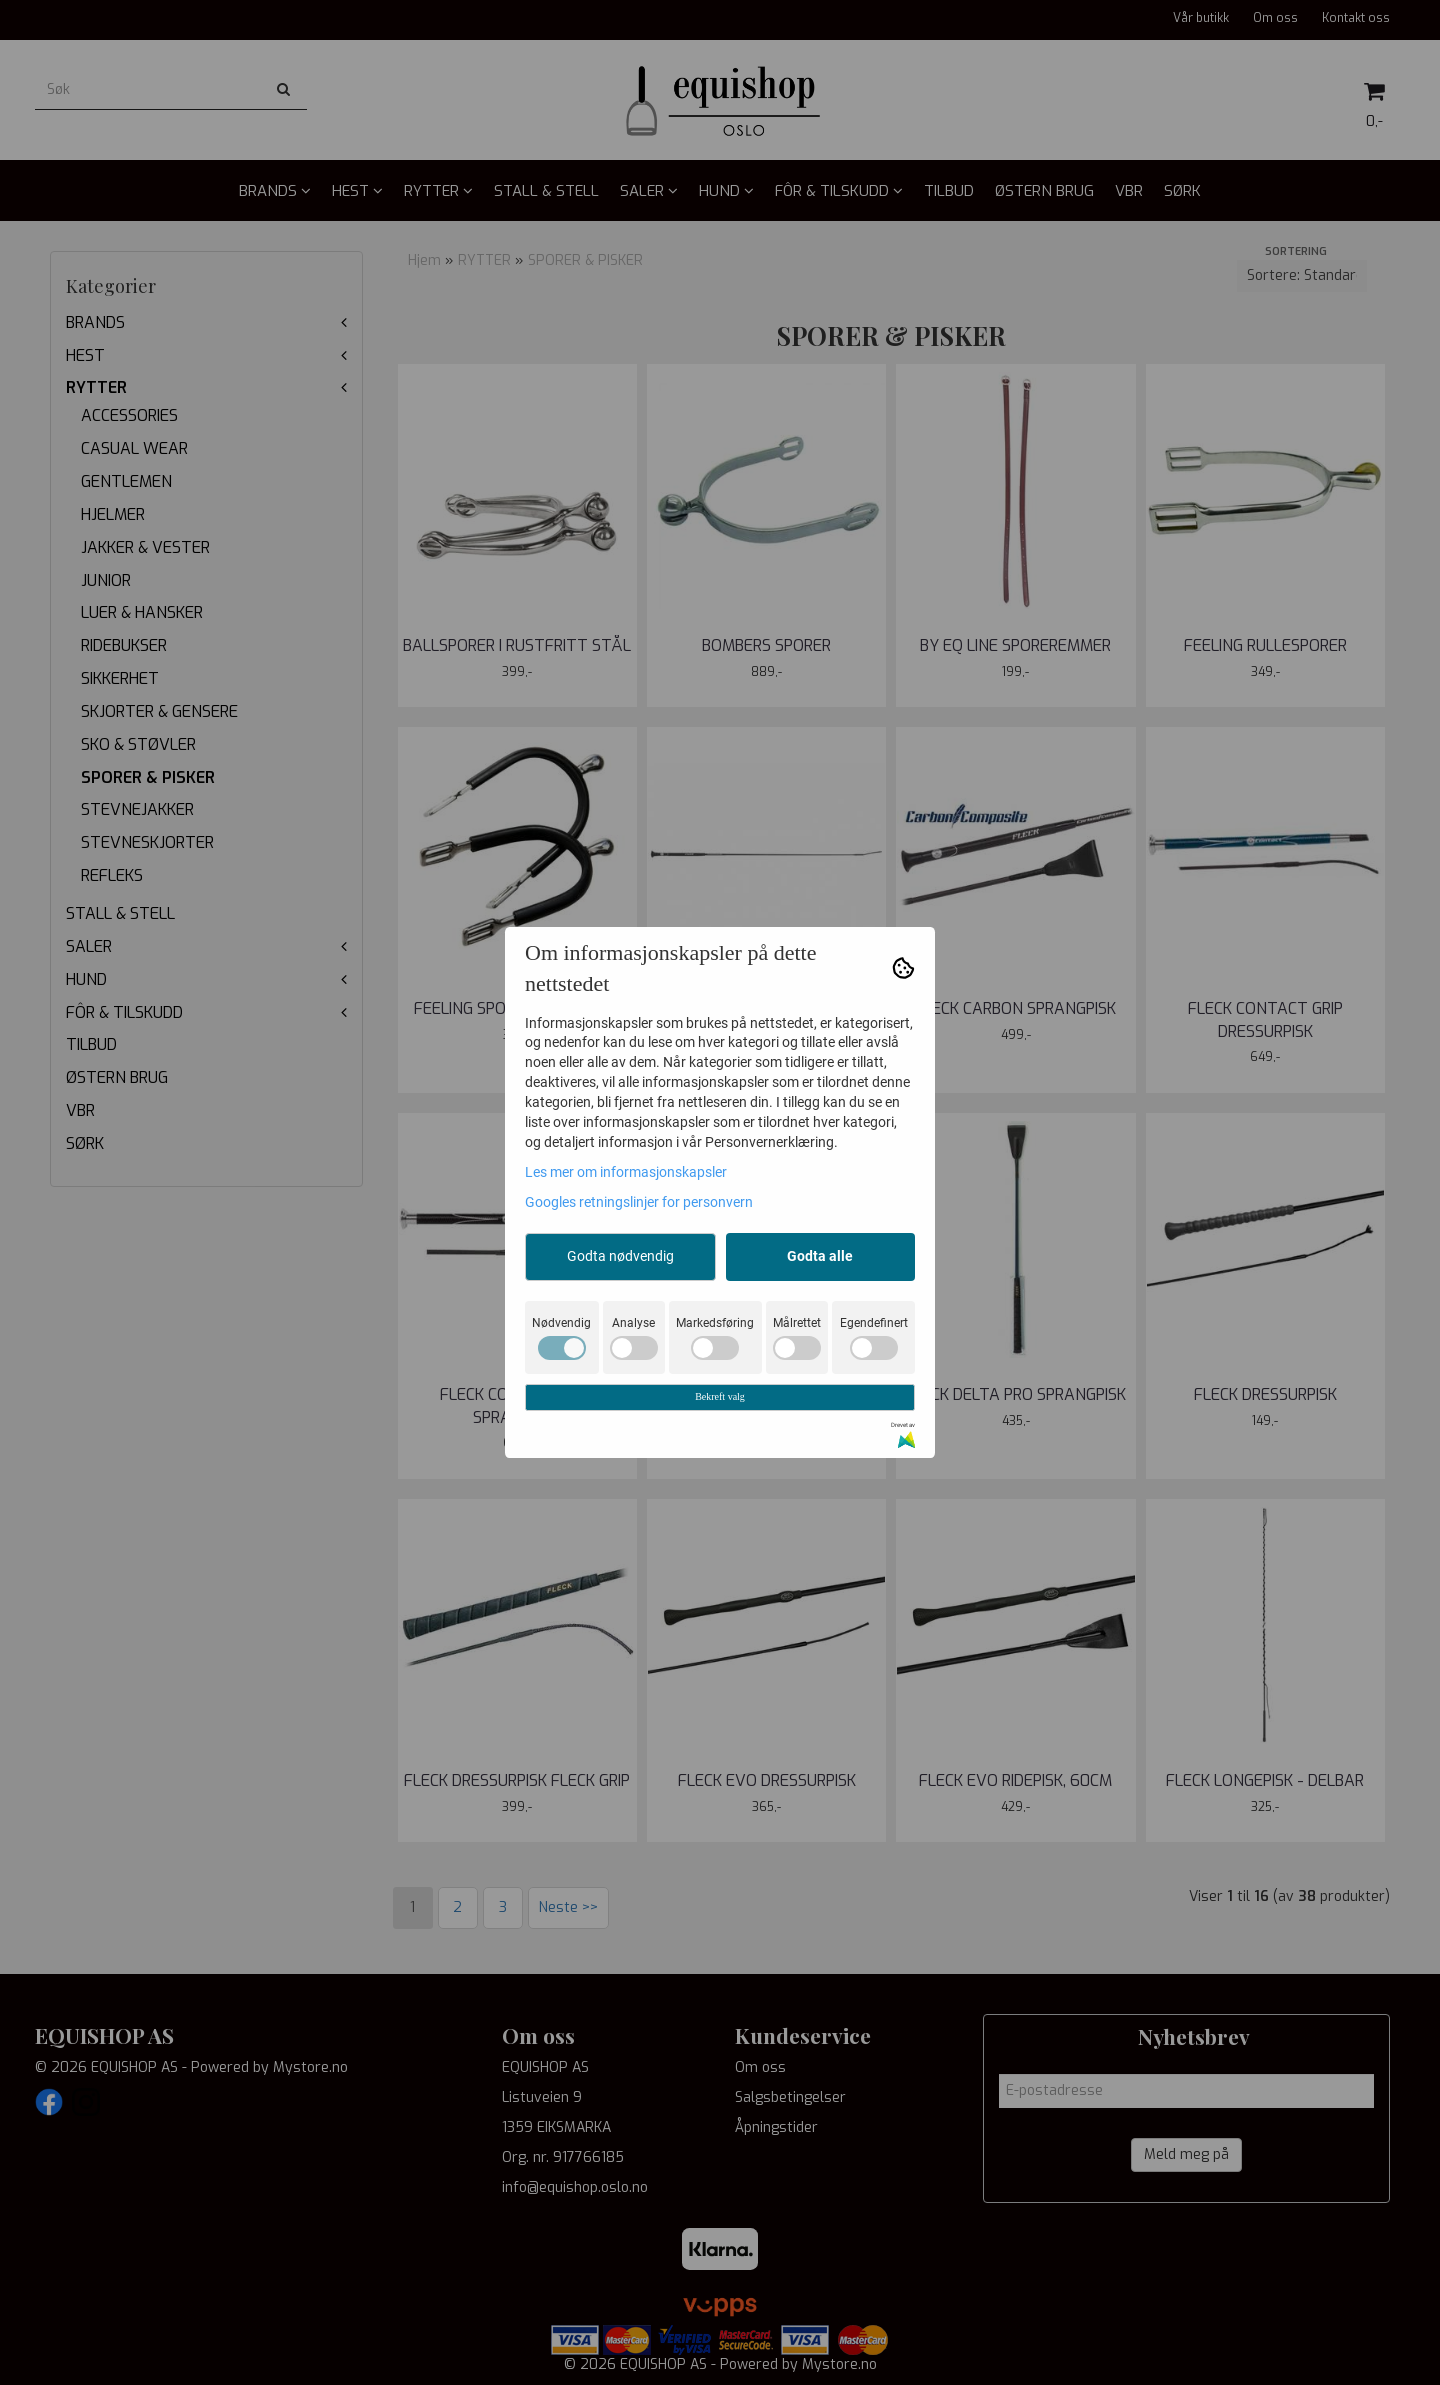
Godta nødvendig (620, 1256)
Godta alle (820, 1256)
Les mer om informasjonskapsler (626, 1172)
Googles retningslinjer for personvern (639, 1202)
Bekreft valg (720, 1396)
